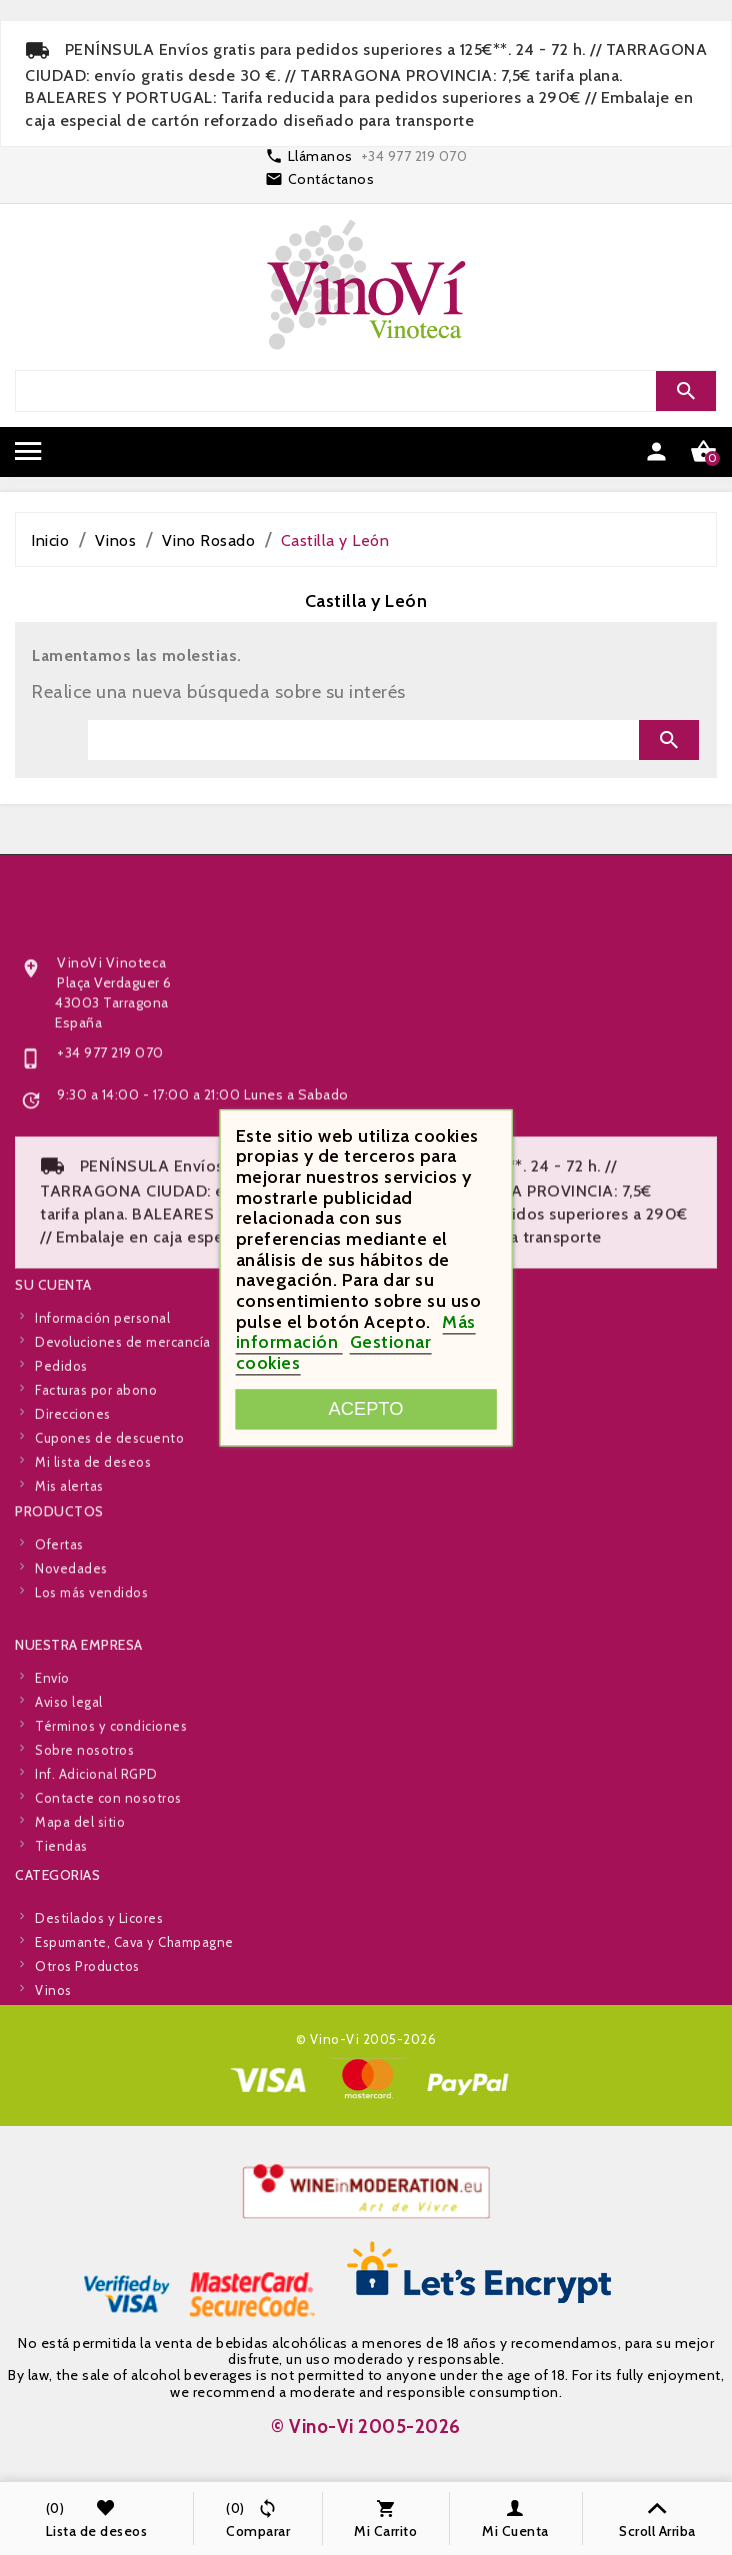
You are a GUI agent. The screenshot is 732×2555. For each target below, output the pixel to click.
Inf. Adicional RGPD (96, 1864)
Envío (52, 1768)
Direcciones (73, 1504)
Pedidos (61, 1456)
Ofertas (59, 1585)
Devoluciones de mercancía (123, 1432)
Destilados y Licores (99, 1973)
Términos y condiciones (111, 1816)
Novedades (71, 1609)
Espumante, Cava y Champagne (134, 1997)
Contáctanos (331, 179)
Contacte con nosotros (108, 1888)
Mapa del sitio (80, 1912)
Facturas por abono (96, 1480)
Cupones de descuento (109, 1528)
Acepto (366, 1408)
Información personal (102, 1408)
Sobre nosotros (84, 1840)
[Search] (363, 391)
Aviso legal (69, 1792)
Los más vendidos (91, 1633)
